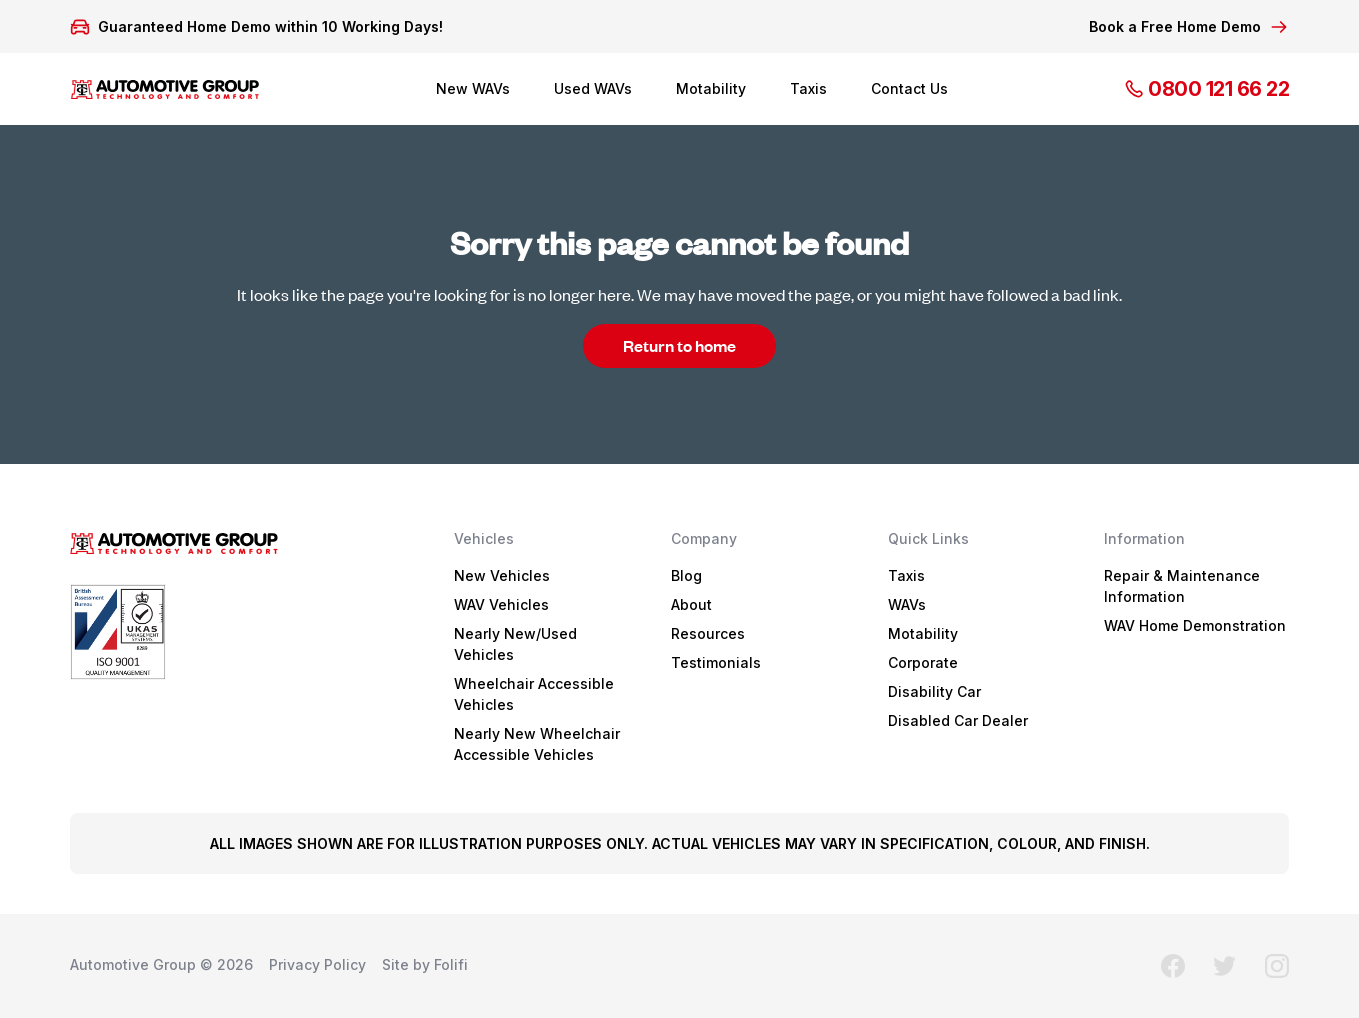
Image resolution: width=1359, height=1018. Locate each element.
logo (165, 89)
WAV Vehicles (501, 604)
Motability (711, 88)
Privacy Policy (317, 964)
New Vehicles (502, 575)
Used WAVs (593, 88)
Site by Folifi (425, 964)
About (691, 604)
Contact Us (909, 88)
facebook (1173, 966)
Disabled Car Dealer (958, 720)
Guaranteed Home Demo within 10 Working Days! (270, 27)
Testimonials (716, 662)
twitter (1225, 966)
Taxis (808, 88)
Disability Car (934, 691)
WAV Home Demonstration (1195, 625)
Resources (708, 633)
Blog (686, 575)
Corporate (923, 662)
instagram (1277, 966)
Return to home (679, 345)
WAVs (907, 604)
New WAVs (473, 88)
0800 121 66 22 (1206, 89)
